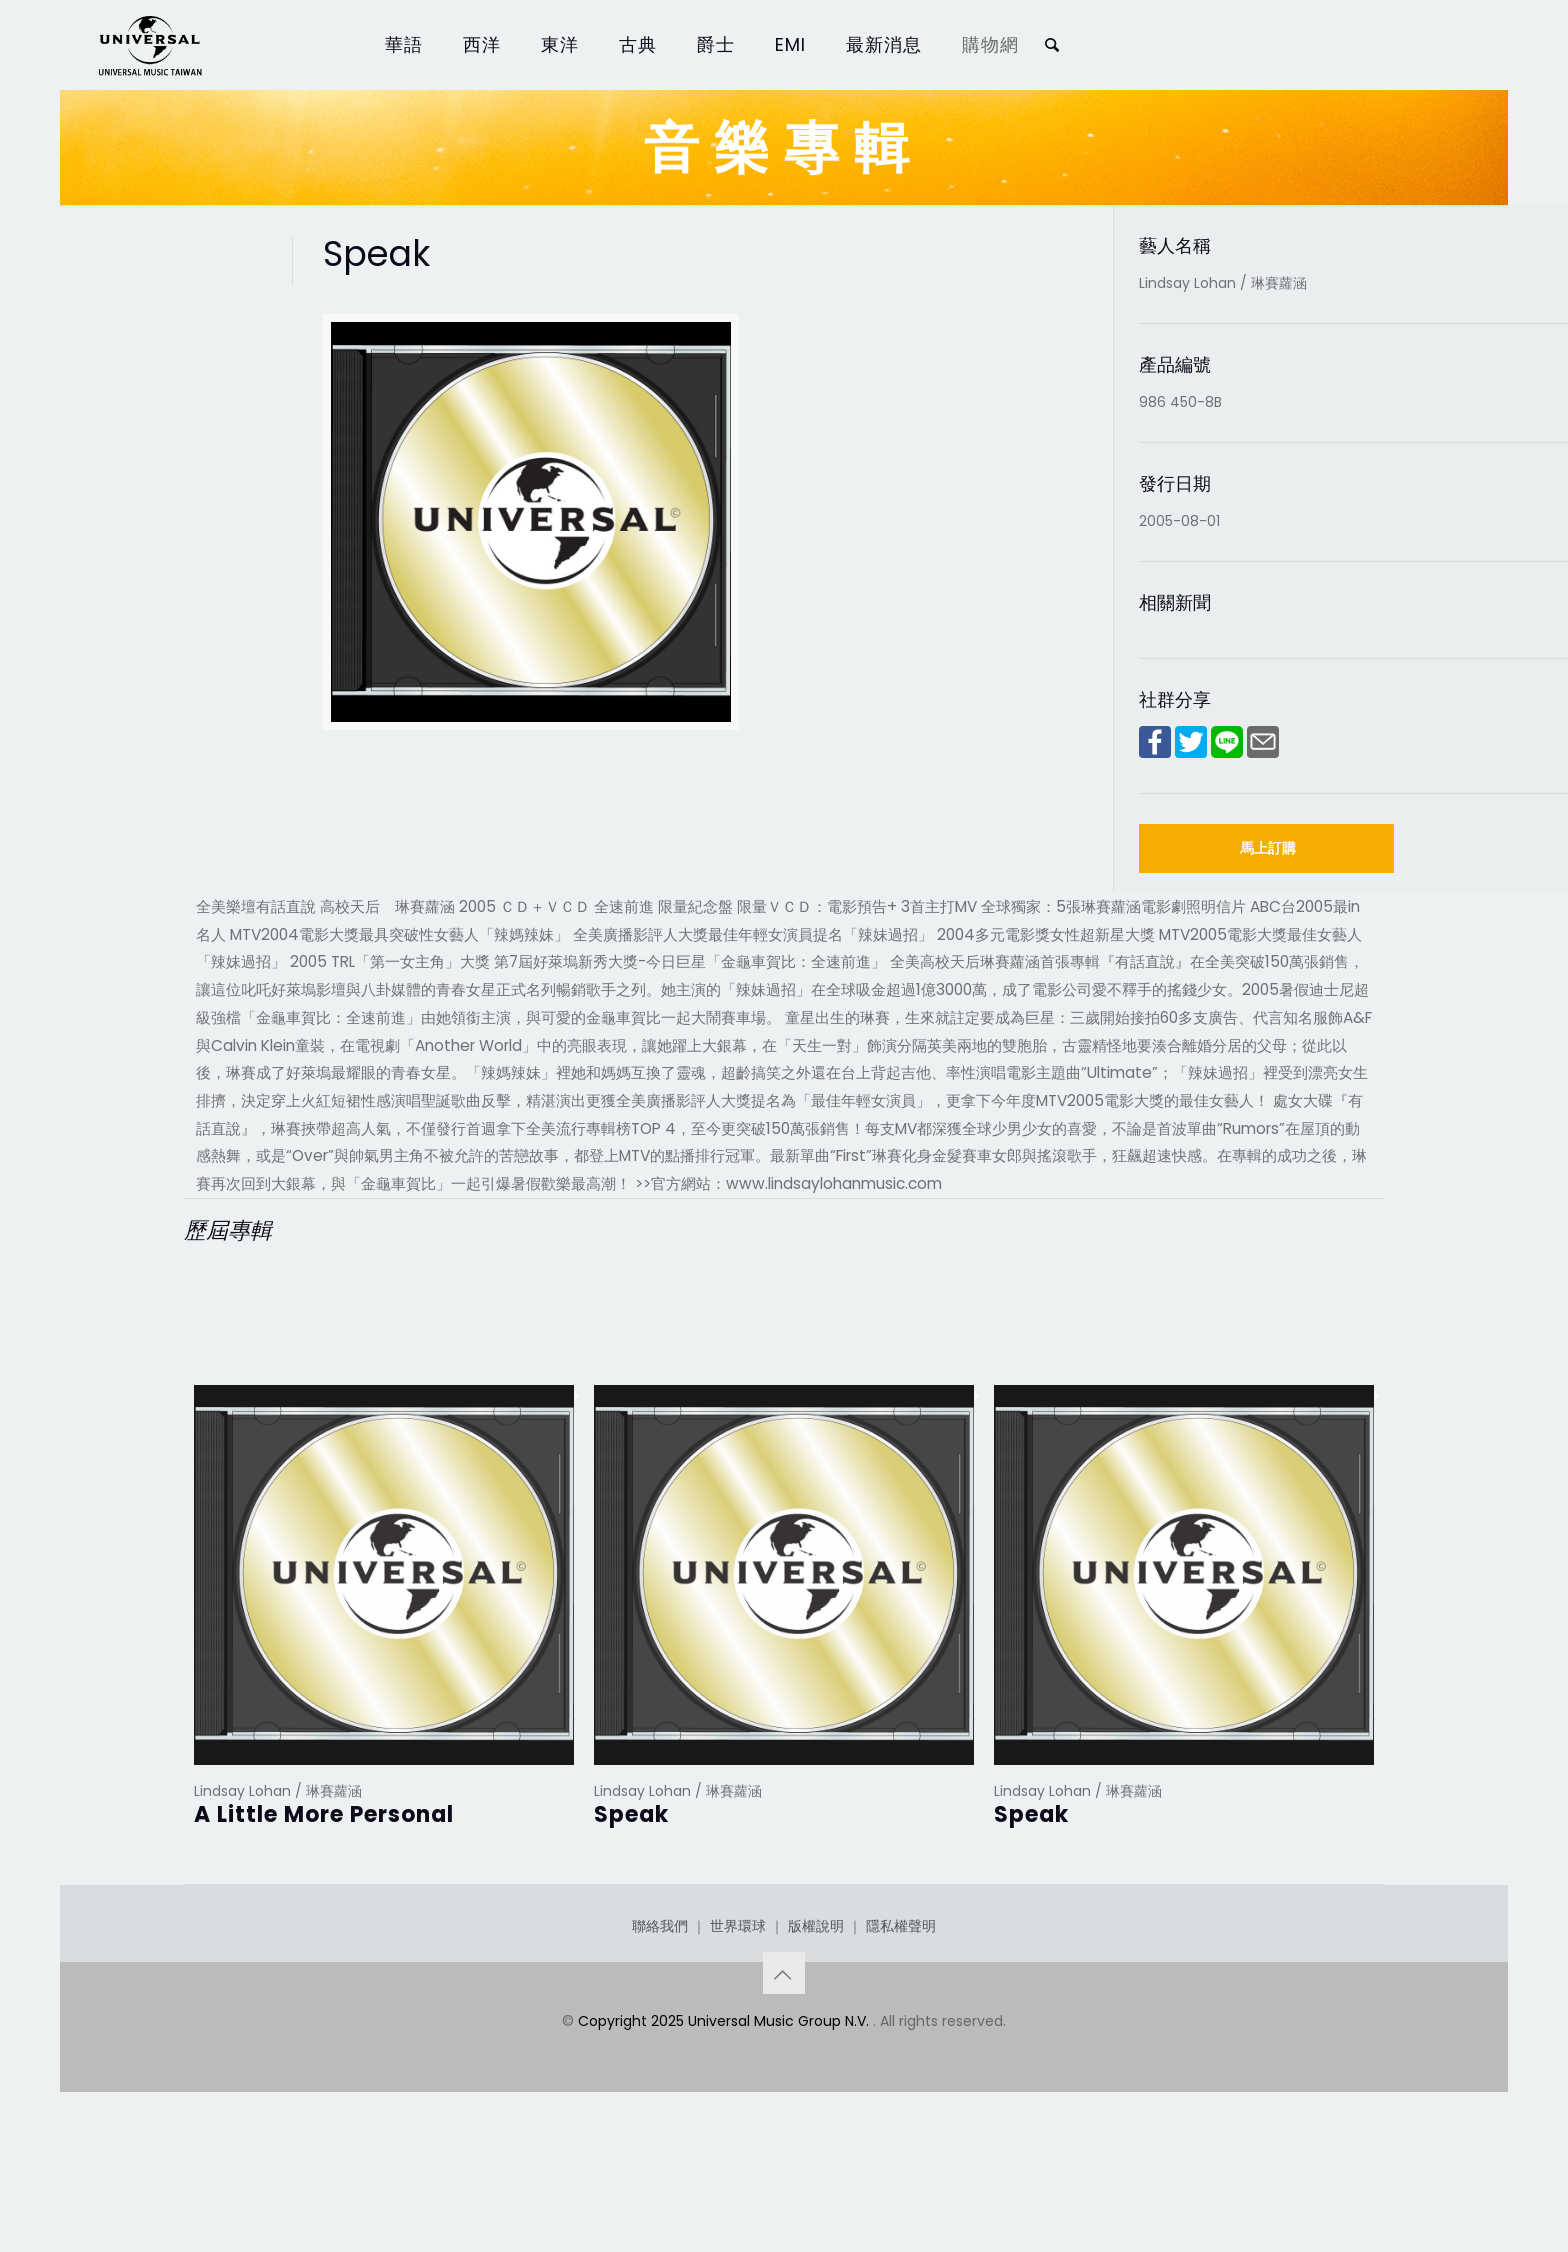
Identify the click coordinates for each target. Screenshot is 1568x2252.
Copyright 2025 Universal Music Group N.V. (725, 2121)
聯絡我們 (660, 2026)
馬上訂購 (1268, 848)
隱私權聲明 (901, 2026)
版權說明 (816, 2026)
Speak (631, 1814)
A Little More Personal (324, 1814)
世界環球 (738, 2026)
